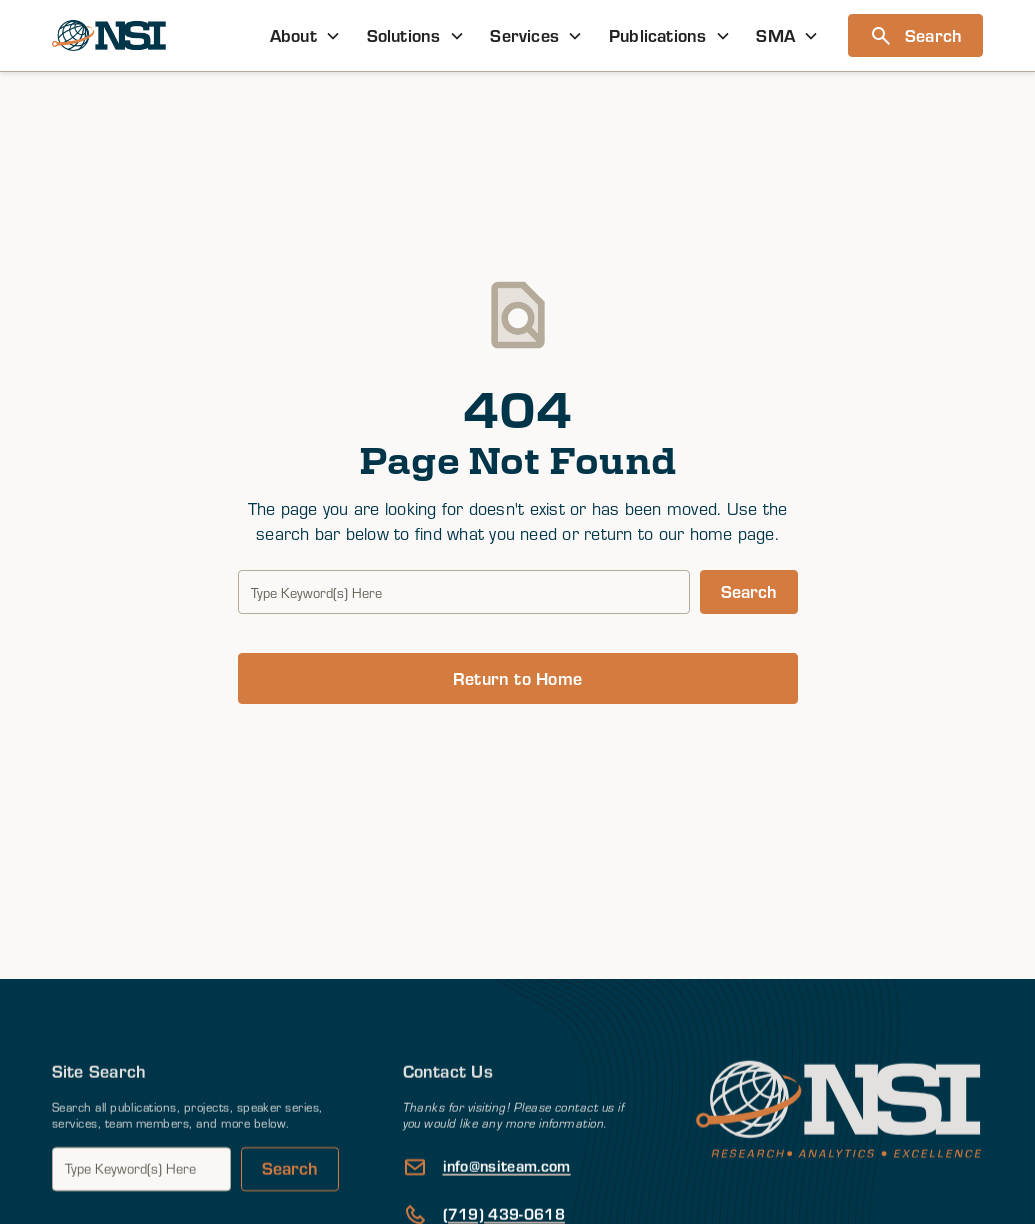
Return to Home (517, 678)
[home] (109, 35)
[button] (305, 35)
